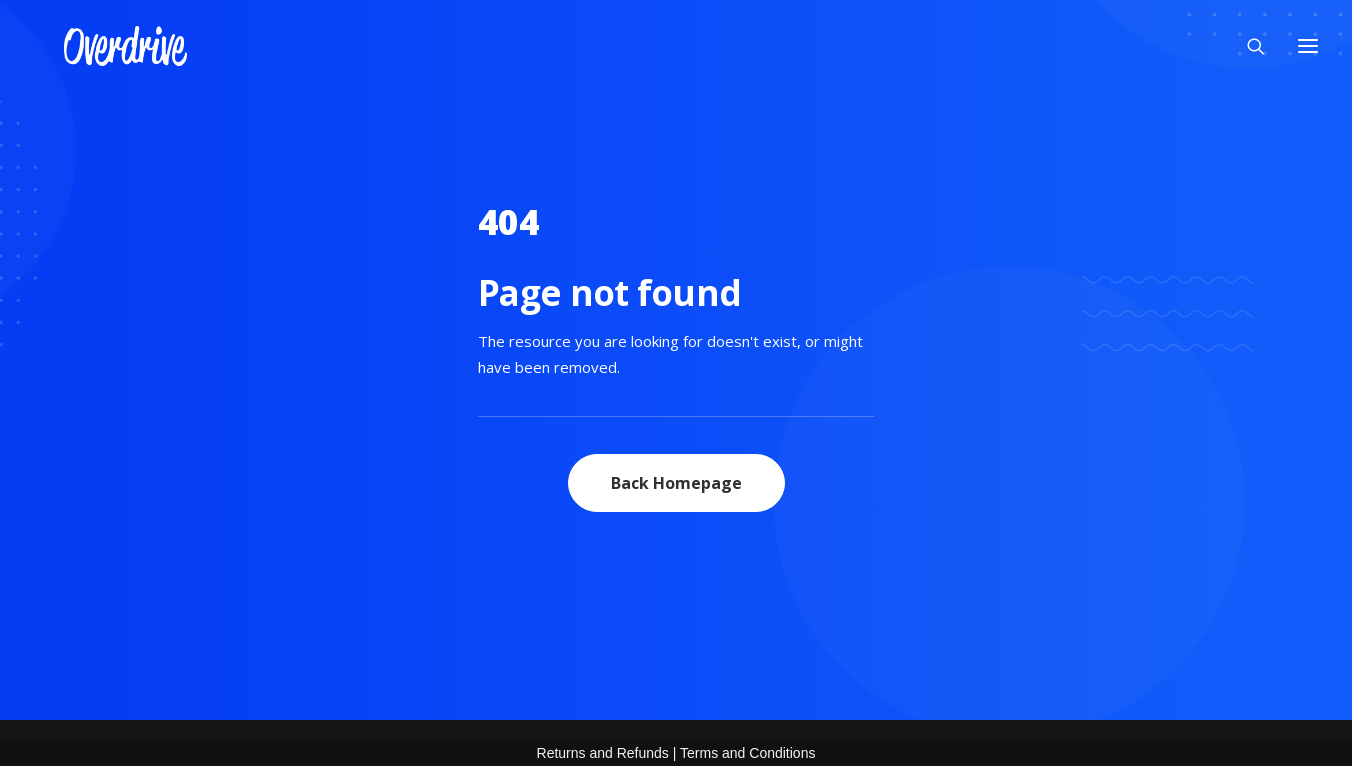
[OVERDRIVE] (95, 40)
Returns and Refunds (603, 753)
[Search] (1247, 40)
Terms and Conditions (747, 753)
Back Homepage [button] (676, 483)
